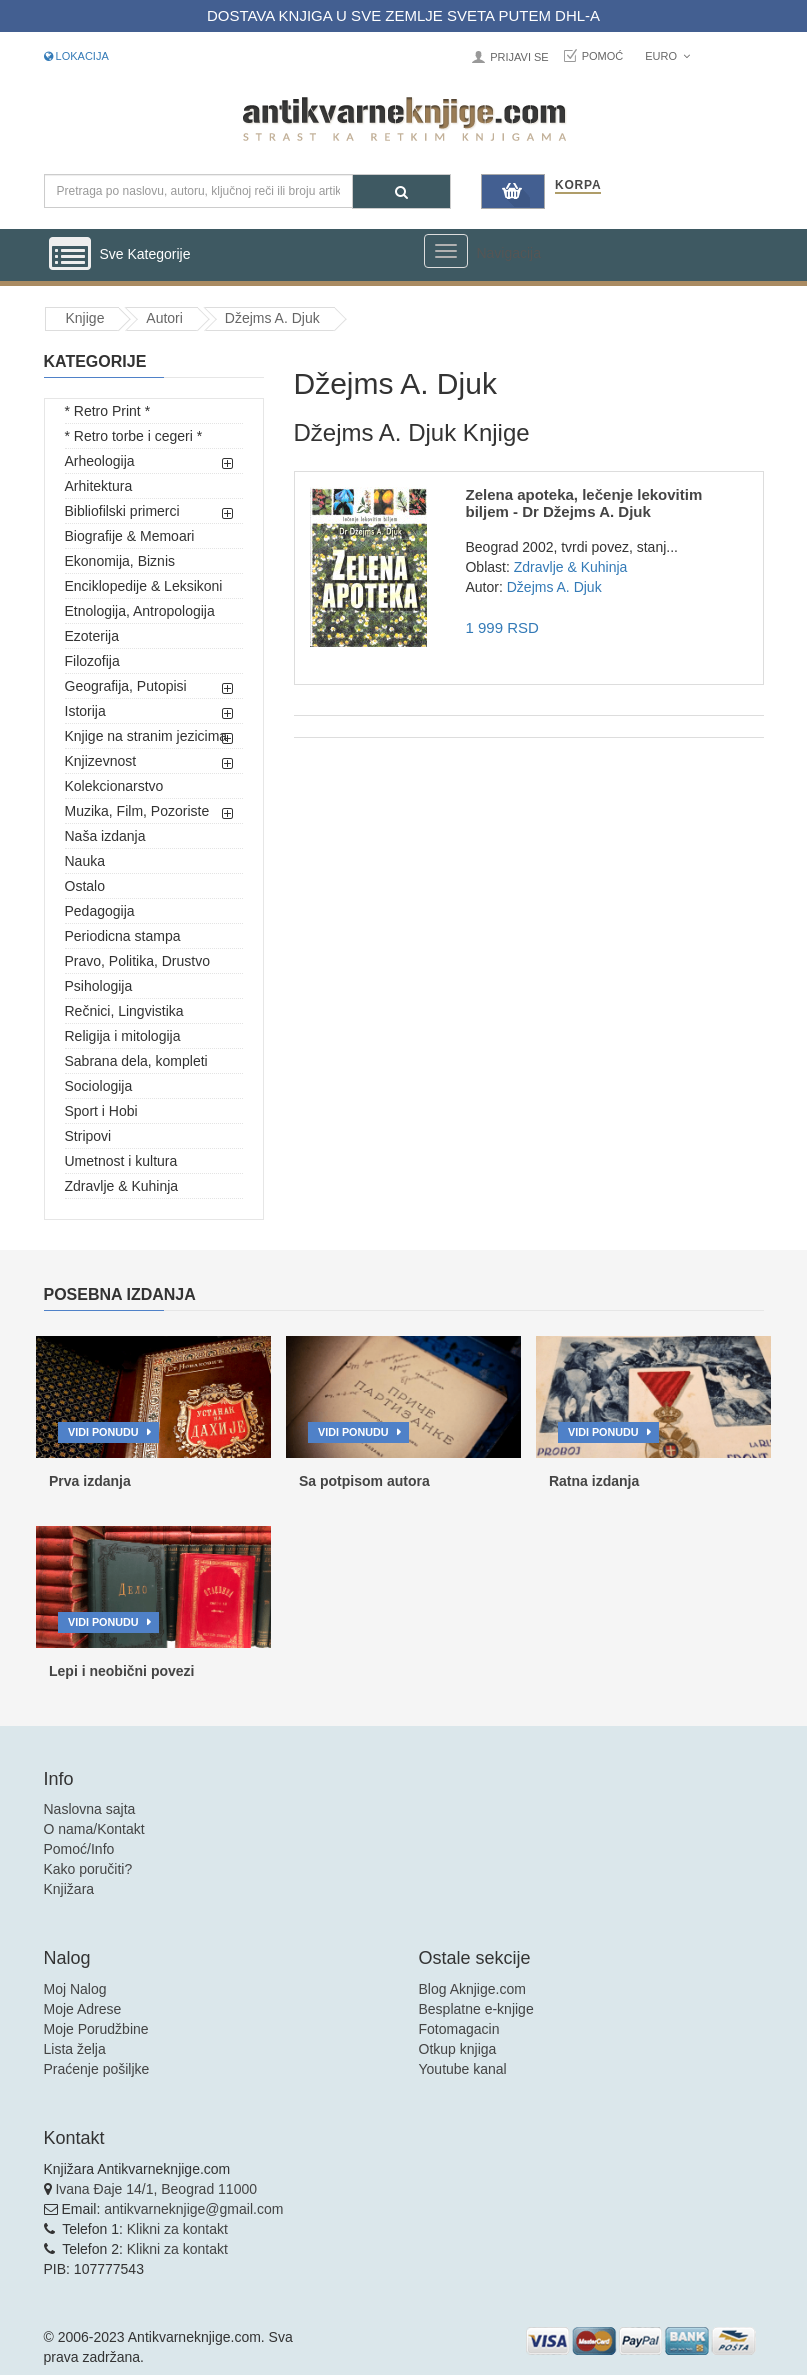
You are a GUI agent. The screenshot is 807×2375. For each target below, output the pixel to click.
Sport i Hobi (101, 1111)
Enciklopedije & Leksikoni (144, 586)
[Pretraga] (401, 191)
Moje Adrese (83, 2009)
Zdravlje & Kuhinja (122, 1186)
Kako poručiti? (88, 1869)
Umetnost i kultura (121, 1161)
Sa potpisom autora (364, 1481)
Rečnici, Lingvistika (124, 1011)
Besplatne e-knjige (476, 2009)
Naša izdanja (105, 836)
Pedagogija (100, 911)
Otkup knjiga (458, 2049)
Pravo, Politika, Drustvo (138, 961)
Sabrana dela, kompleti (136, 1061)
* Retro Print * (108, 411)
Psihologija (99, 986)
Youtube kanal (463, 2069)
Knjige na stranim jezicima (146, 736)
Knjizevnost (101, 761)
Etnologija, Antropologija (140, 611)
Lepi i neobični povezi (121, 1671)
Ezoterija (92, 636)
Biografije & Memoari (130, 536)
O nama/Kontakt (94, 1829)
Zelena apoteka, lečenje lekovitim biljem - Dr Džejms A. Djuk (583, 503)
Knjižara (69, 1889)
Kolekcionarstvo (114, 786)
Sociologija (99, 1086)
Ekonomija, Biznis (120, 561)
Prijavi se (519, 57)
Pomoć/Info (79, 1849)
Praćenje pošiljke (97, 2069)
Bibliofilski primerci (122, 511)
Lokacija (76, 56)
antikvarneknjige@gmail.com (193, 2209)
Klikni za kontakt (177, 2229)
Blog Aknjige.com (472, 1989)
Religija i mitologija (123, 1036)
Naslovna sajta (90, 1809)
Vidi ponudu (103, 1432)
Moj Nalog (75, 1989)
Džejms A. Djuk (272, 318)
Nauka (85, 861)
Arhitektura (99, 486)
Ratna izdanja (594, 1481)
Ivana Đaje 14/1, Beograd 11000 (156, 2189)
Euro (667, 56)
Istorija (85, 711)
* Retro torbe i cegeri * (134, 436)
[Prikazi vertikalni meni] (70, 255)
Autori (164, 318)
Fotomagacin (459, 2029)
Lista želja (75, 2049)
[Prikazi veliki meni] (446, 251)
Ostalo (85, 886)
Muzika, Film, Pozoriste (137, 811)
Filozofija (92, 661)
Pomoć (603, 56)
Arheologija (100, 461)
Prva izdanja (90, 1481)
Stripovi (88, 1136)
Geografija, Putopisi (126, 686)
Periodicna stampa (123, 936)
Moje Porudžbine (96, 2029)
